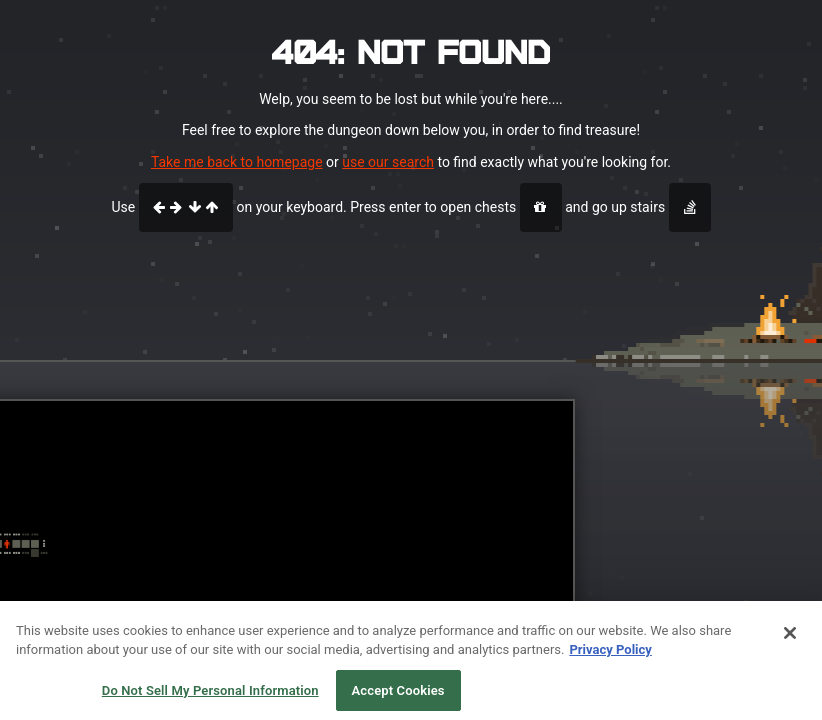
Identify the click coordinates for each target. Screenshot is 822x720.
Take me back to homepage (237, 162)
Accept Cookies (398, 695)
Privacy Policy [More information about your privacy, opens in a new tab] (610, 654)
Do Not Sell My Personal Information (210, 695)
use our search (388, 162)
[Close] (790, 638)
